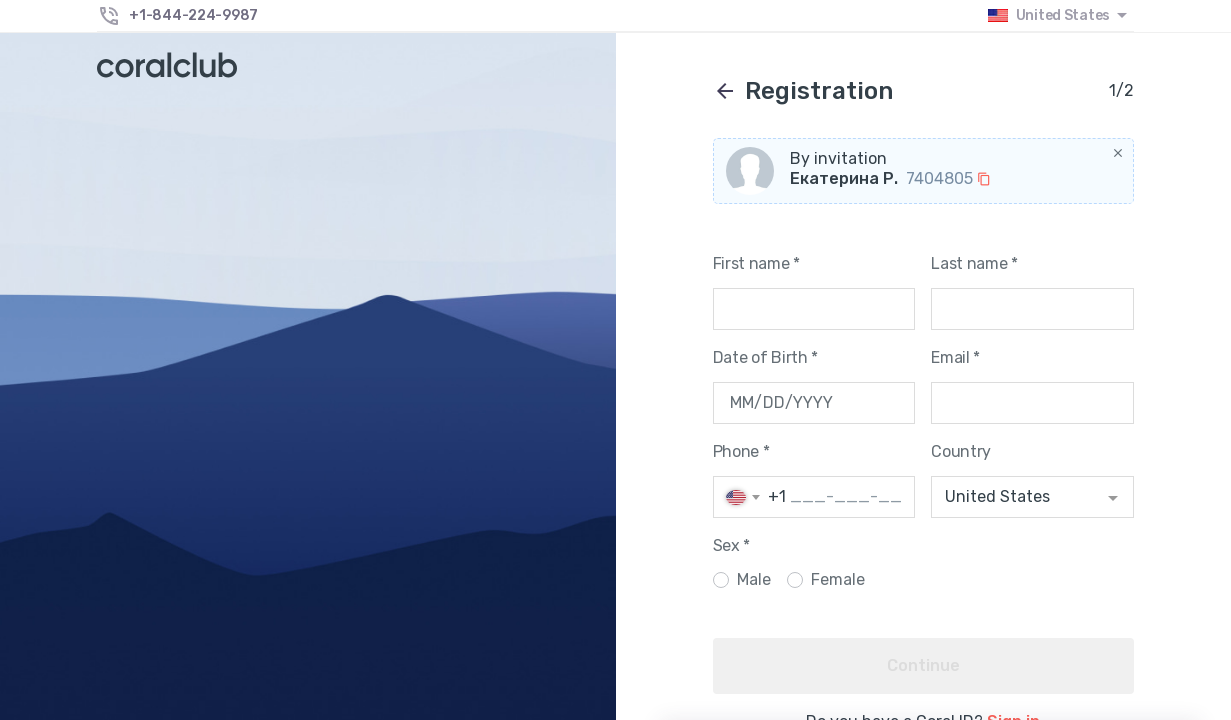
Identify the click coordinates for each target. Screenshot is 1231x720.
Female (838, 579)
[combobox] (1032, 497)
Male (754, 579)
